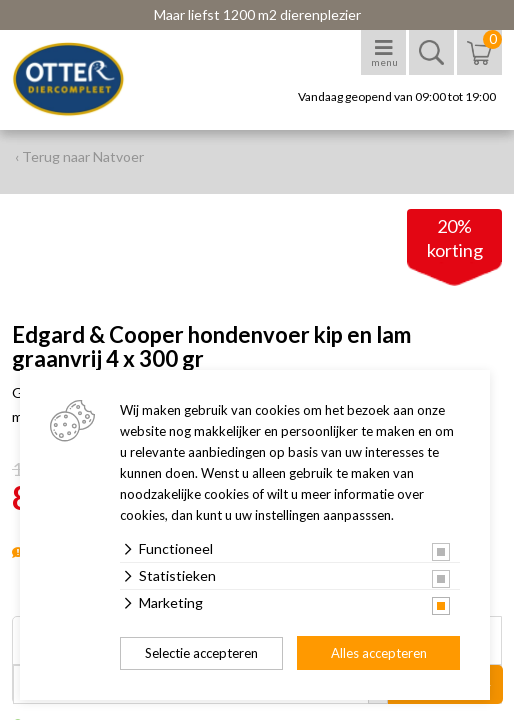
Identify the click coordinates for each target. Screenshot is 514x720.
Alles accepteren (379, 653)
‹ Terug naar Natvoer (79, 156)
